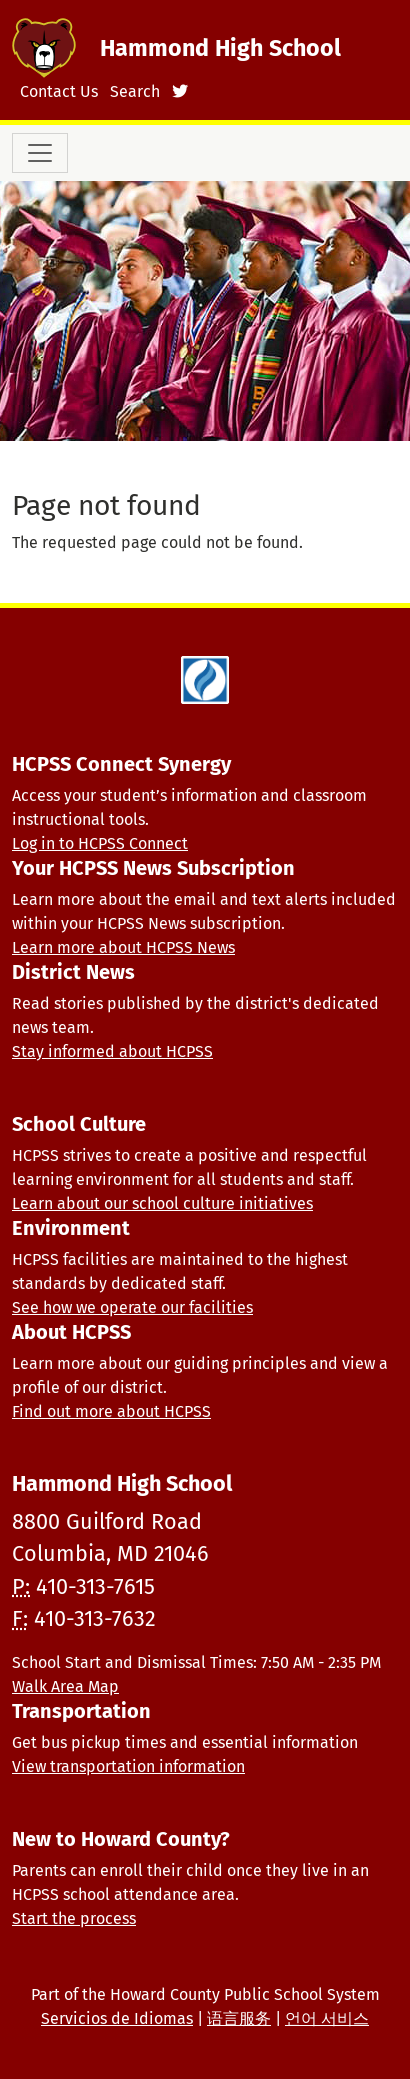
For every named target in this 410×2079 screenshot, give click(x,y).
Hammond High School (220, 48)
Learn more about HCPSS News (123, 947)
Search (135, 91)
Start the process (74, 1918)
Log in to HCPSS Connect (100, 843)
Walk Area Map (65, 1686)
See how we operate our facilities (132, 1307)
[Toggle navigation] (40, 153)
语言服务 (239, 2018)
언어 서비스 (327, 2018)
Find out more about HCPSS (111, 1411)
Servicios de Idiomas (117, 2018)
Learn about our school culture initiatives (162, 1203)
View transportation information (128, 1766)
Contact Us (59, 91)
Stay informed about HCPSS (112, 1051)
